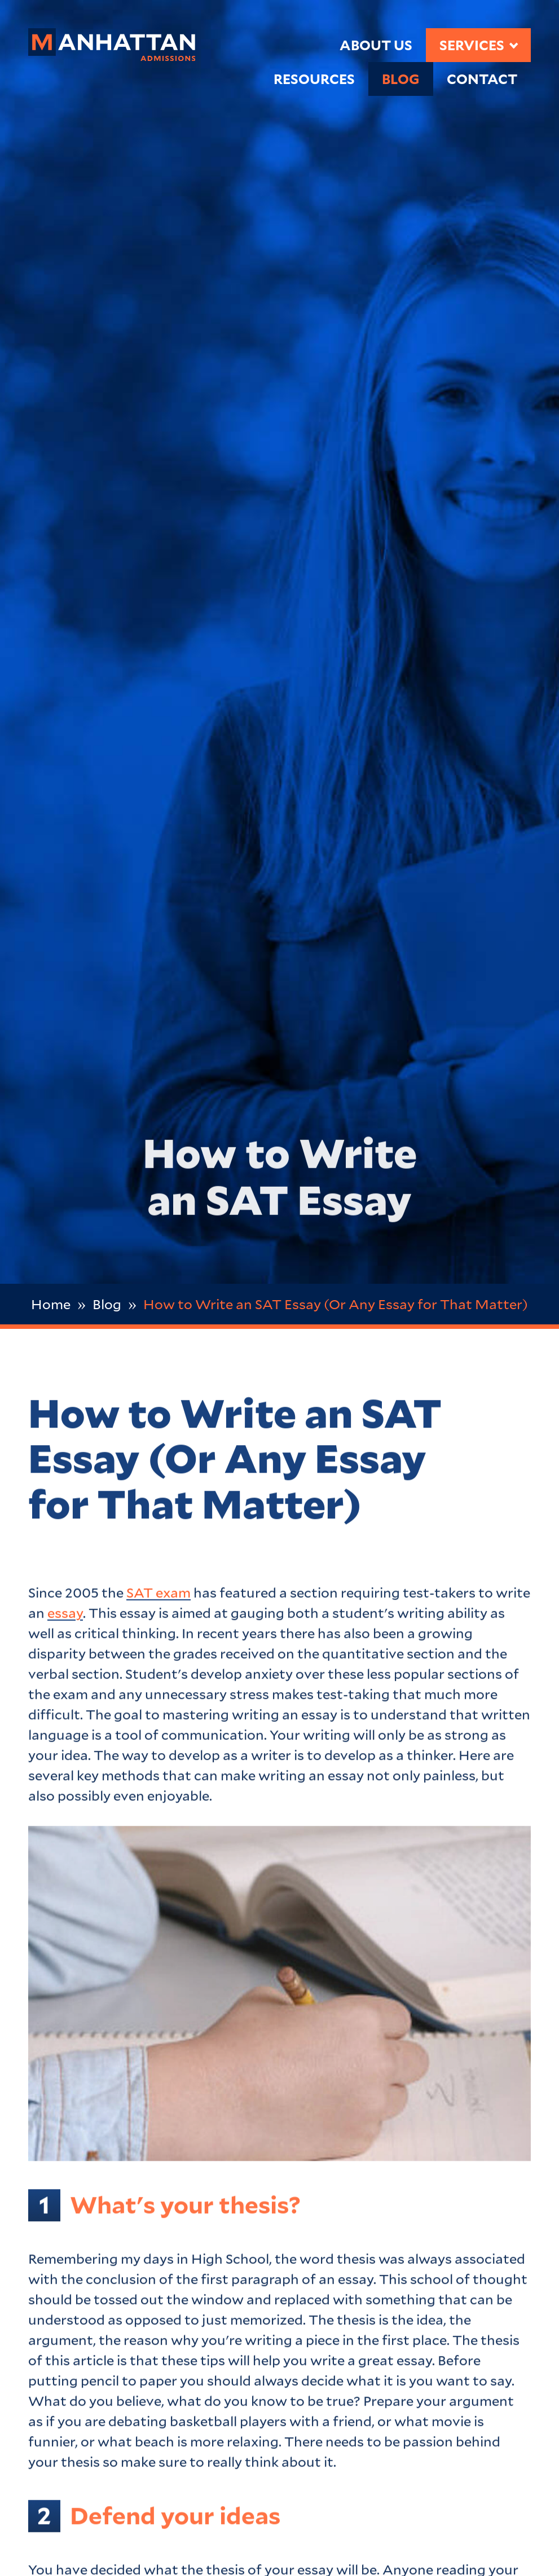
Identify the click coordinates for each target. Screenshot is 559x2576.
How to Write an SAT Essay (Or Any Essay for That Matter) (335, 1304)
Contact (482, 78)
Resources (314, 78)
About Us (376, 45)
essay (65, 1614)
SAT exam (158, 1594)
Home (51, 1304)
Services (471, 45)
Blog (401, 78)
